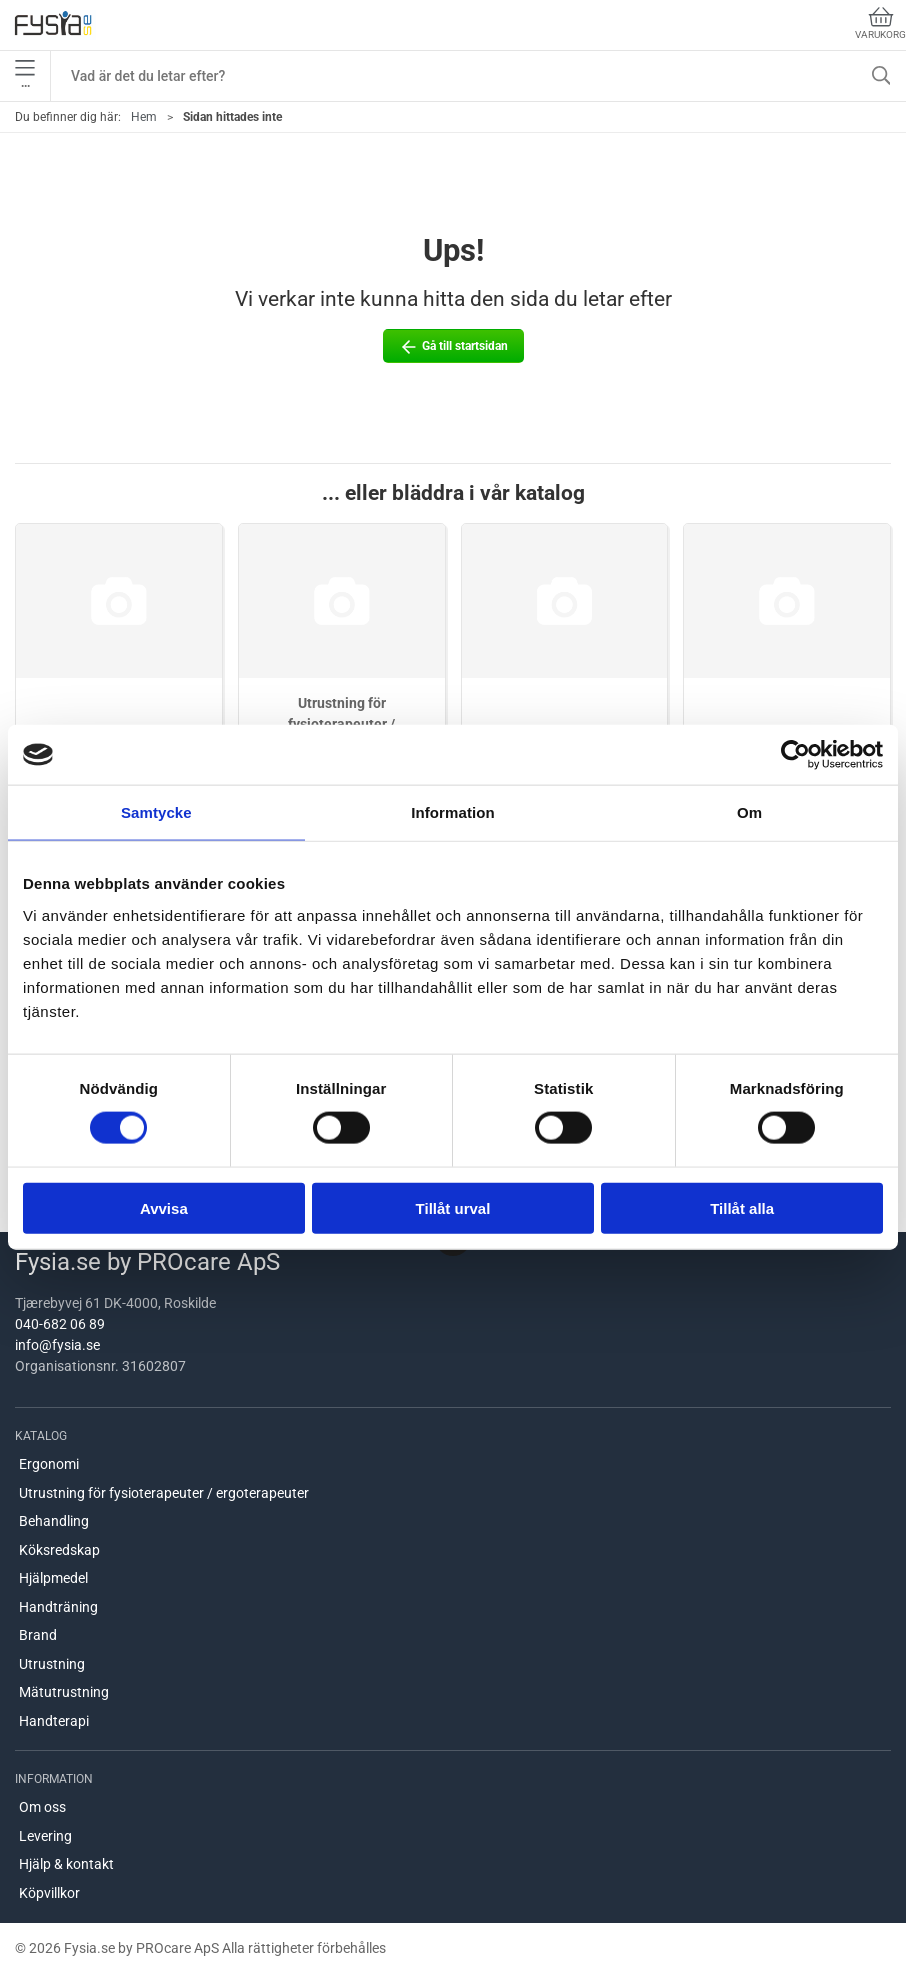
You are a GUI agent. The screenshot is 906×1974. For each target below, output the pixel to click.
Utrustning (52, 1664)
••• (25, 76)
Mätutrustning (64, 1692)
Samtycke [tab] (156, 812)
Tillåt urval (453, 1207)
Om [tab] (749, 812)
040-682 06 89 (60, 1324)
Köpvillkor (49, 1893)
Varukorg (880, 23)
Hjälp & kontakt (66, 1864)
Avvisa (164, 1207)
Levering (45, 1836)
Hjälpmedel (53, 1578)
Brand (38, 1635)
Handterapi (54, 1721)
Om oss (42, 1807)
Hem (144, 117)
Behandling (54, 1521)
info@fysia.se (57, 1345)
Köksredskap (59, 1550)
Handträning (58, 1607)
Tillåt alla (742, 1207)
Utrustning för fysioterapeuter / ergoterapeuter (164, 1493)
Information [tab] (453, 812)
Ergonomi (49, 1464)
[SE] (53, 25)
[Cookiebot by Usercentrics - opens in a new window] (795, 755)
